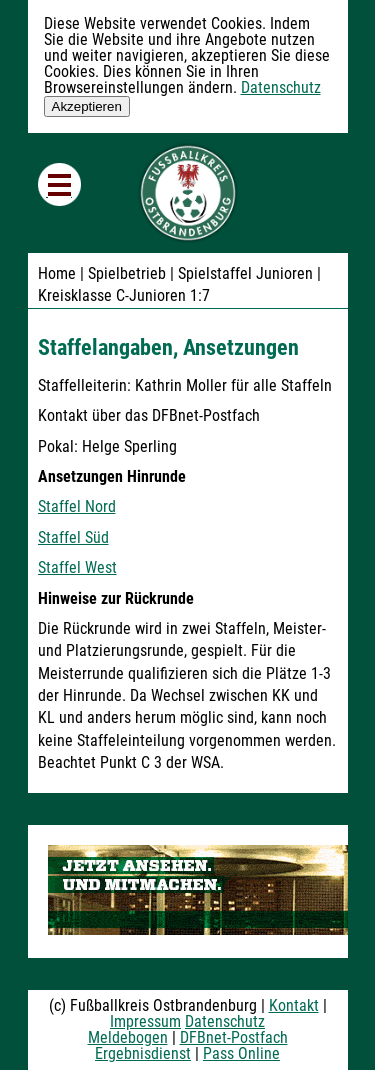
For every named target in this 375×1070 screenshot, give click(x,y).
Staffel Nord (77, 506)
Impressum (145, 1021)
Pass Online (241, 1053)
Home (57, 273)
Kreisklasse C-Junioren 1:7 (124, 295)
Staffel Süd (73, 537)
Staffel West (77, 567)
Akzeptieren (87, 106)
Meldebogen (128, 1037)
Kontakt (294, 1005)
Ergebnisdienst (143, 1053)
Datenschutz (281, 87)
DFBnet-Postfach (234, 1037)
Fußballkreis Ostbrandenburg (188, 193)
